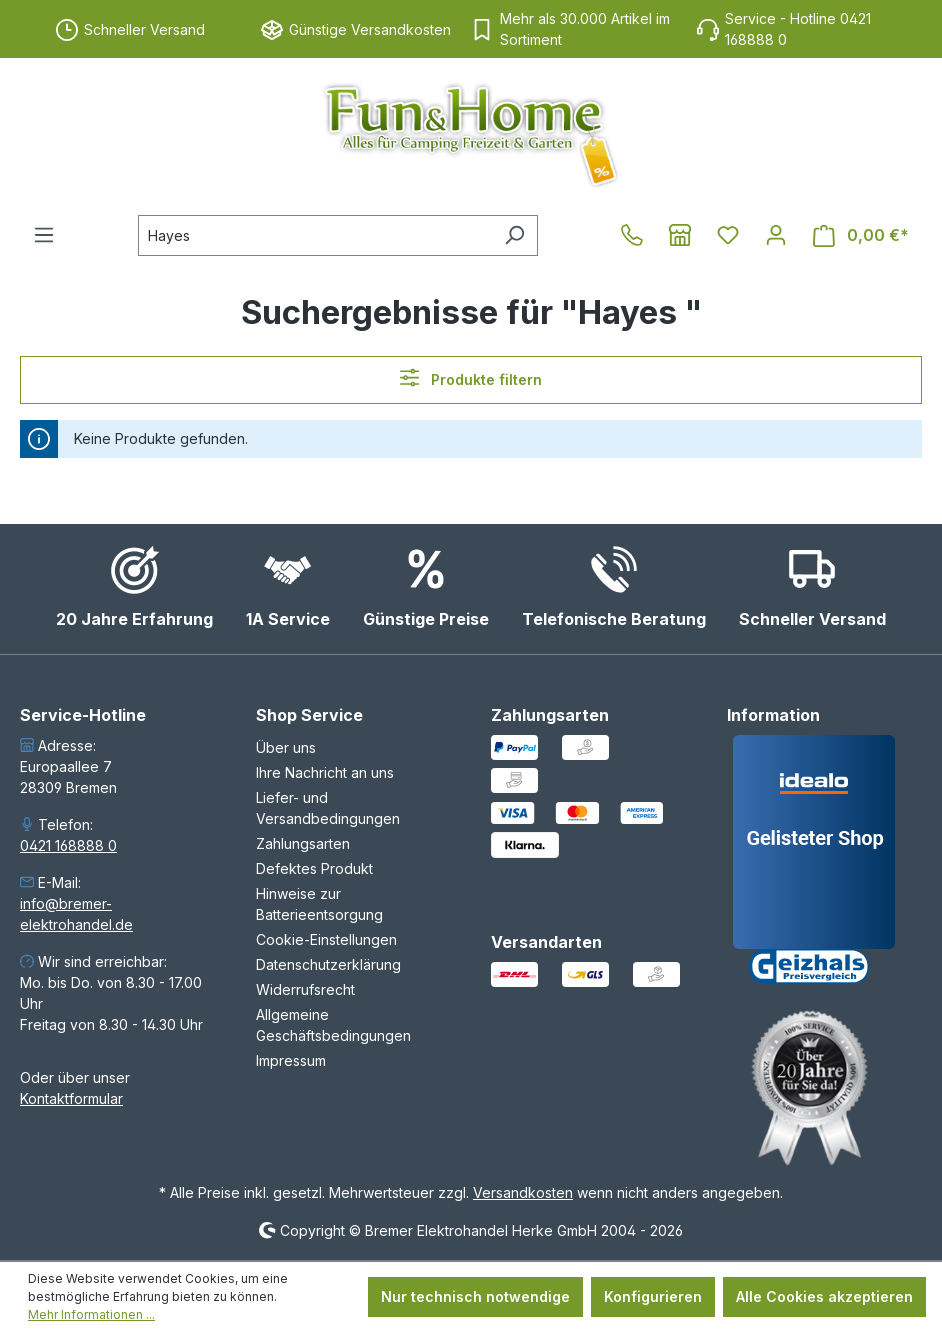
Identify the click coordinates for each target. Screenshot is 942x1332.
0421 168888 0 (68, 845)
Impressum (291, 1060)
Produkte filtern (471, 377)
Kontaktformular (71, 1098)
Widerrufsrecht (305, 989)
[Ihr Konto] (776, 235)
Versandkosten (523, 1192)
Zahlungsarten (303, 843)
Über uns (286, 747)
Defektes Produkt (314, 868)
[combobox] (315, 235)
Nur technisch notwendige (475, 1296)
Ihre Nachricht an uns (325, 772)
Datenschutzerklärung (328, 964)
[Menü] (44, 235)
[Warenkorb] (861, 235)
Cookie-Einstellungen (326, 939)
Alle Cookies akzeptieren (824, 1296)
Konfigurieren (653, 1296)
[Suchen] (514, 235)
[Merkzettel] (728, 235)
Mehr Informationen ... (91, 1314)
